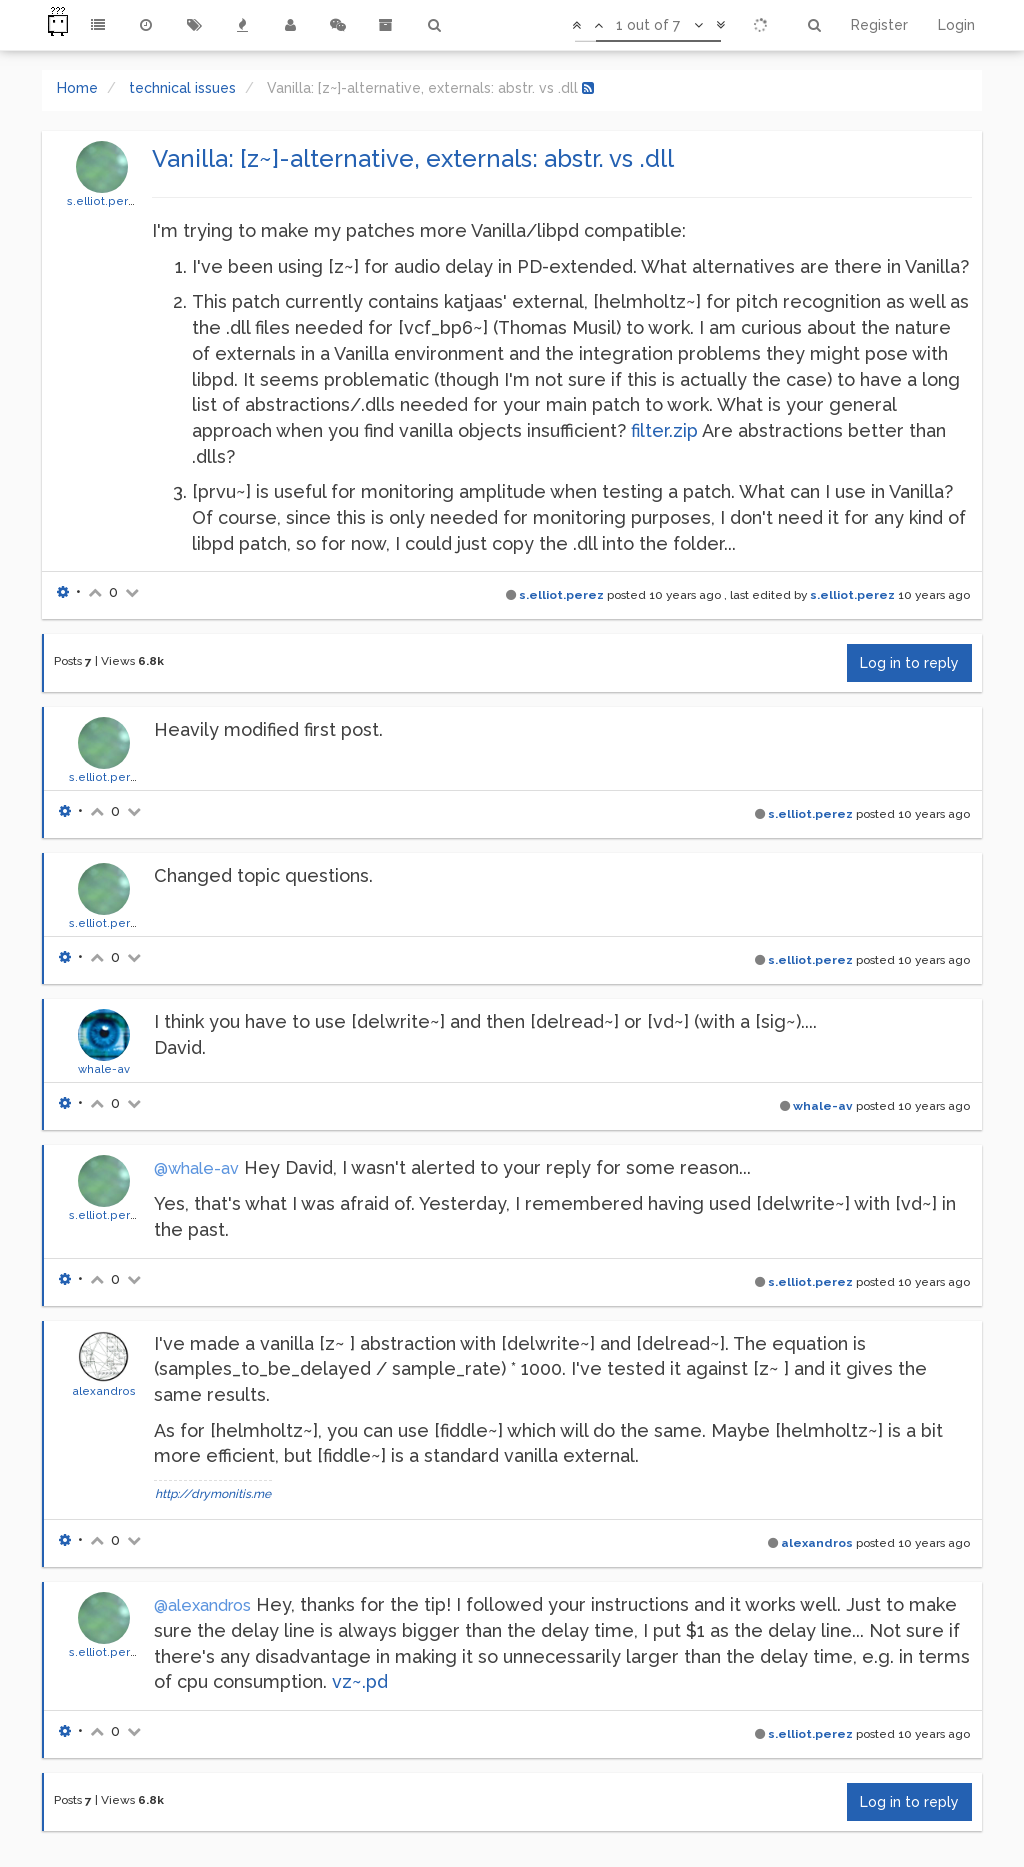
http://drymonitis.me (213, 1494)
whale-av (104, 1069)
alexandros (104, 1391)
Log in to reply (909, 663)
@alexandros (202, 1605)
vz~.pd (360, 1681)
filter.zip (664, 430)
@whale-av (196, 1168)
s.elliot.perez (105, 201)
